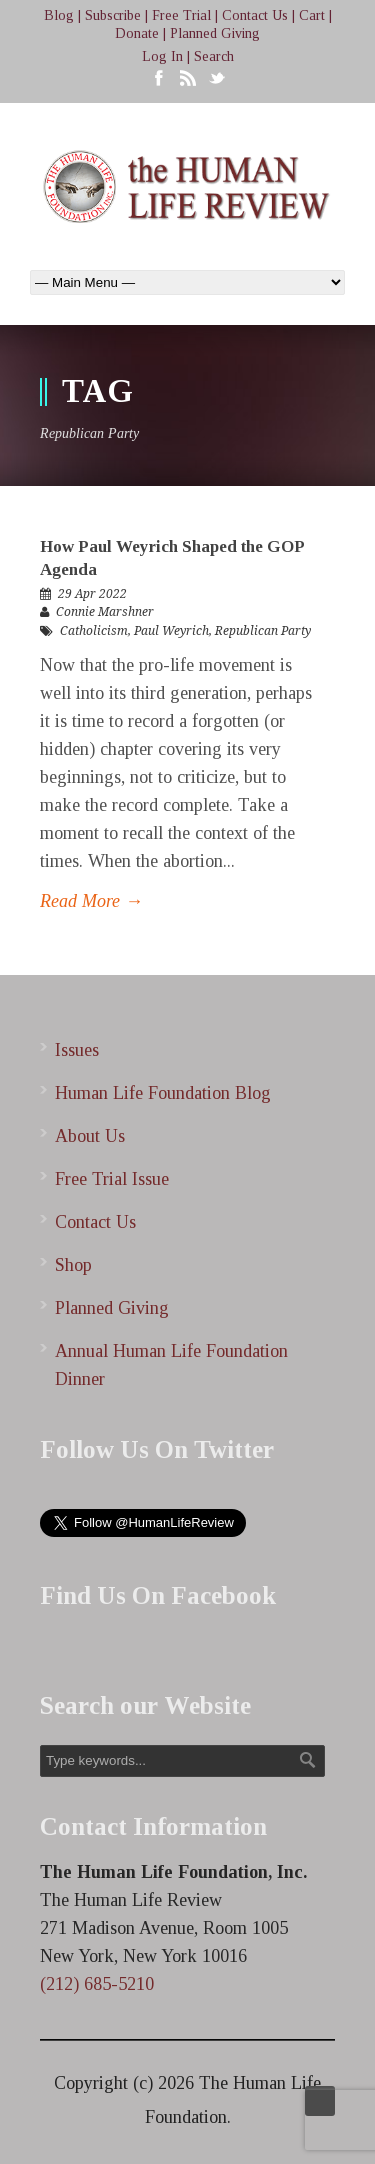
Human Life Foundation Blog (163, 1093)
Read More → (91, 901)
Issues (77, 1050)
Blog (59, 15)
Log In (162, 56)
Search (214, 56)
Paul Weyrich (171, 631)
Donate (137, 33)
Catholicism (94, 631)
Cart (312, 15)
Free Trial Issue (112, 1179)
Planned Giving (215, 33)
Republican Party (263, 631)
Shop (73, 1265)
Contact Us (255, 15)
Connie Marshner (105, 612)
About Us (90, 1136)
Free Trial (181, 15)
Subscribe (113, 15)
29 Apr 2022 (92, 594)
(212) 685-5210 (97, 1984)
